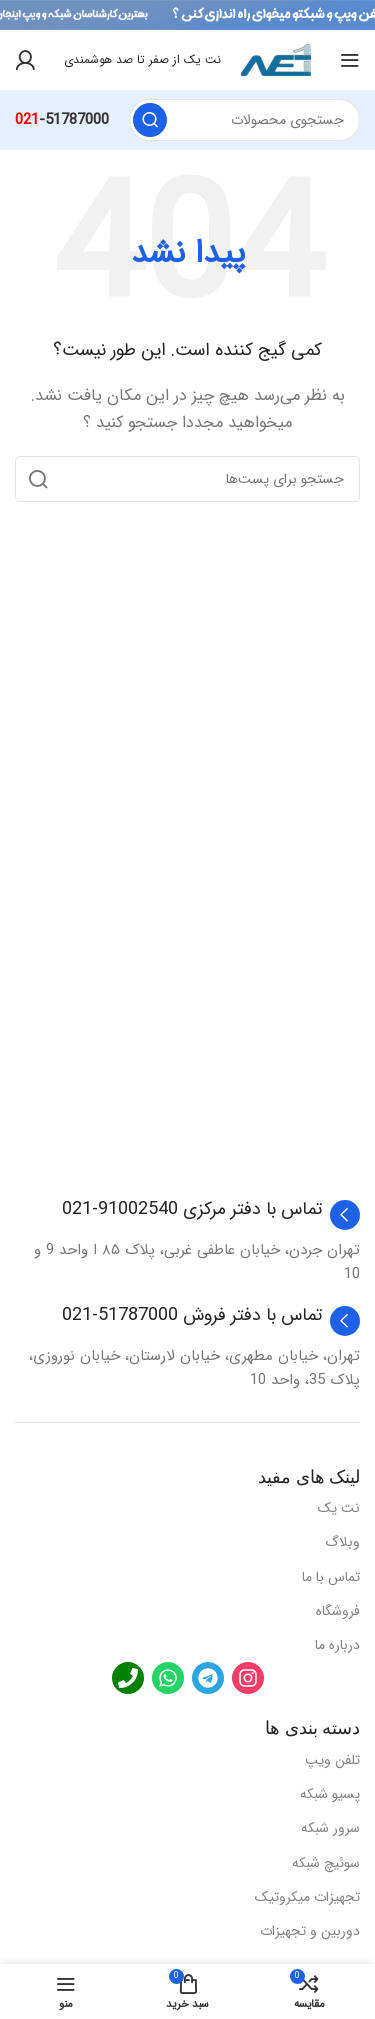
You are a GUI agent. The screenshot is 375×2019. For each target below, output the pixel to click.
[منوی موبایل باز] (350, 60)
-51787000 (62, 120)
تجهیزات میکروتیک (307, 1897)
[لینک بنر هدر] (187, 15)
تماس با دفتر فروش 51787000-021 (192, 1315)
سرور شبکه (330, 1828)
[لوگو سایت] (276, 59)
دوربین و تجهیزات (310, 1931)
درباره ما (337, 1645)
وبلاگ (342, 1542)
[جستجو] (244, 120)
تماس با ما (331, 1577)
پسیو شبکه (330, 1794)
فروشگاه (338, 1611)
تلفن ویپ (332, 1760)
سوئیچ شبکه (326, 1863)
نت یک (339, 1508)
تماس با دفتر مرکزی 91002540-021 (192, 1209)
